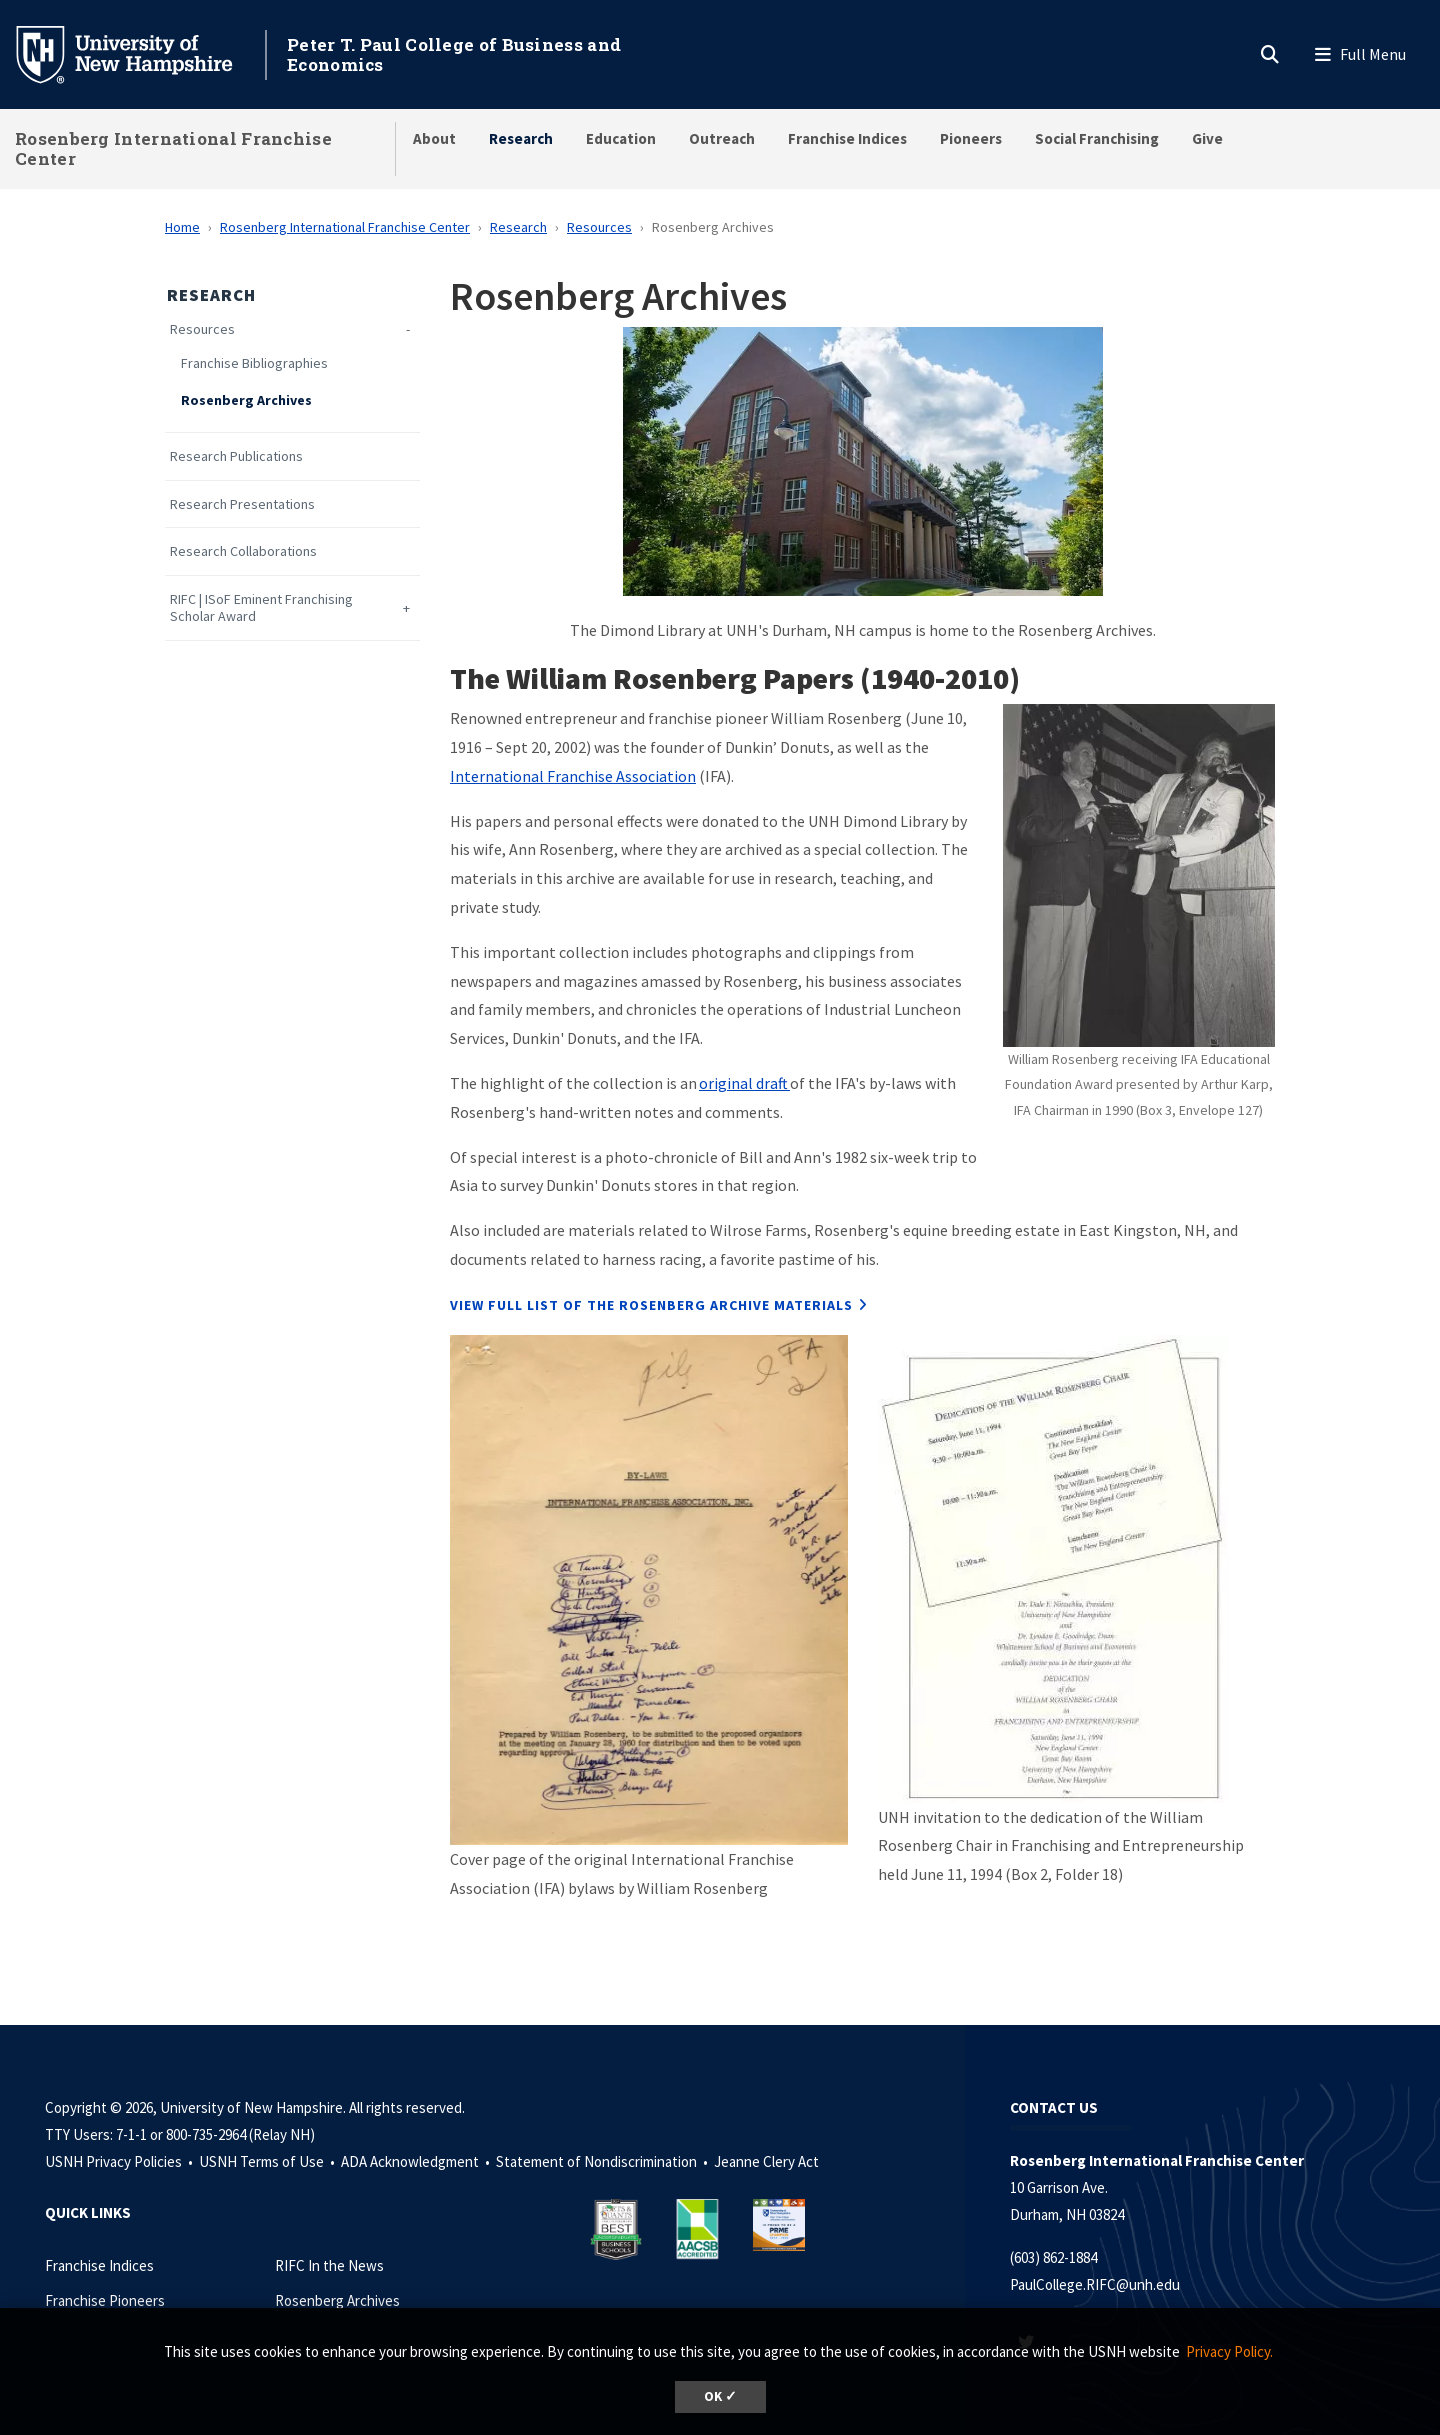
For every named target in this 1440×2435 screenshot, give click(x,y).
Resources (599, 227)
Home (182, 227)
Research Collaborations (243, 551)
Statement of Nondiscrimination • (603, 2161)
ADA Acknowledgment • (417, 2161)
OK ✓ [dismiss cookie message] (720, 2396)
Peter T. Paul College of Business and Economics (454, 54)
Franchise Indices (847, 138)
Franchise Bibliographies (254, 363)
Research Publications (236, 456)
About (434, 138)
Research (521, 138)
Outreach (722, 138)
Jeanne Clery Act (766, 2161)
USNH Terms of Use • (268, 2161)
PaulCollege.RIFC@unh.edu (1095, 2284)
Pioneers (971, 138)
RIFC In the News (329, 2265)
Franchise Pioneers (105, 2300)
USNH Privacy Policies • (120, 2161)
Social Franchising (1097, 138)
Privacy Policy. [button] (1229, 2351)
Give (1207, 138)
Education (621, 138)
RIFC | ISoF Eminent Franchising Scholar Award (261, 608)
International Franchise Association (573, 776)
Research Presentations (242, 504)
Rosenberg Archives (246, 400)
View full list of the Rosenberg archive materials (651, 1305)
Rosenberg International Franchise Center (173, 148)
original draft (744, 1083)
